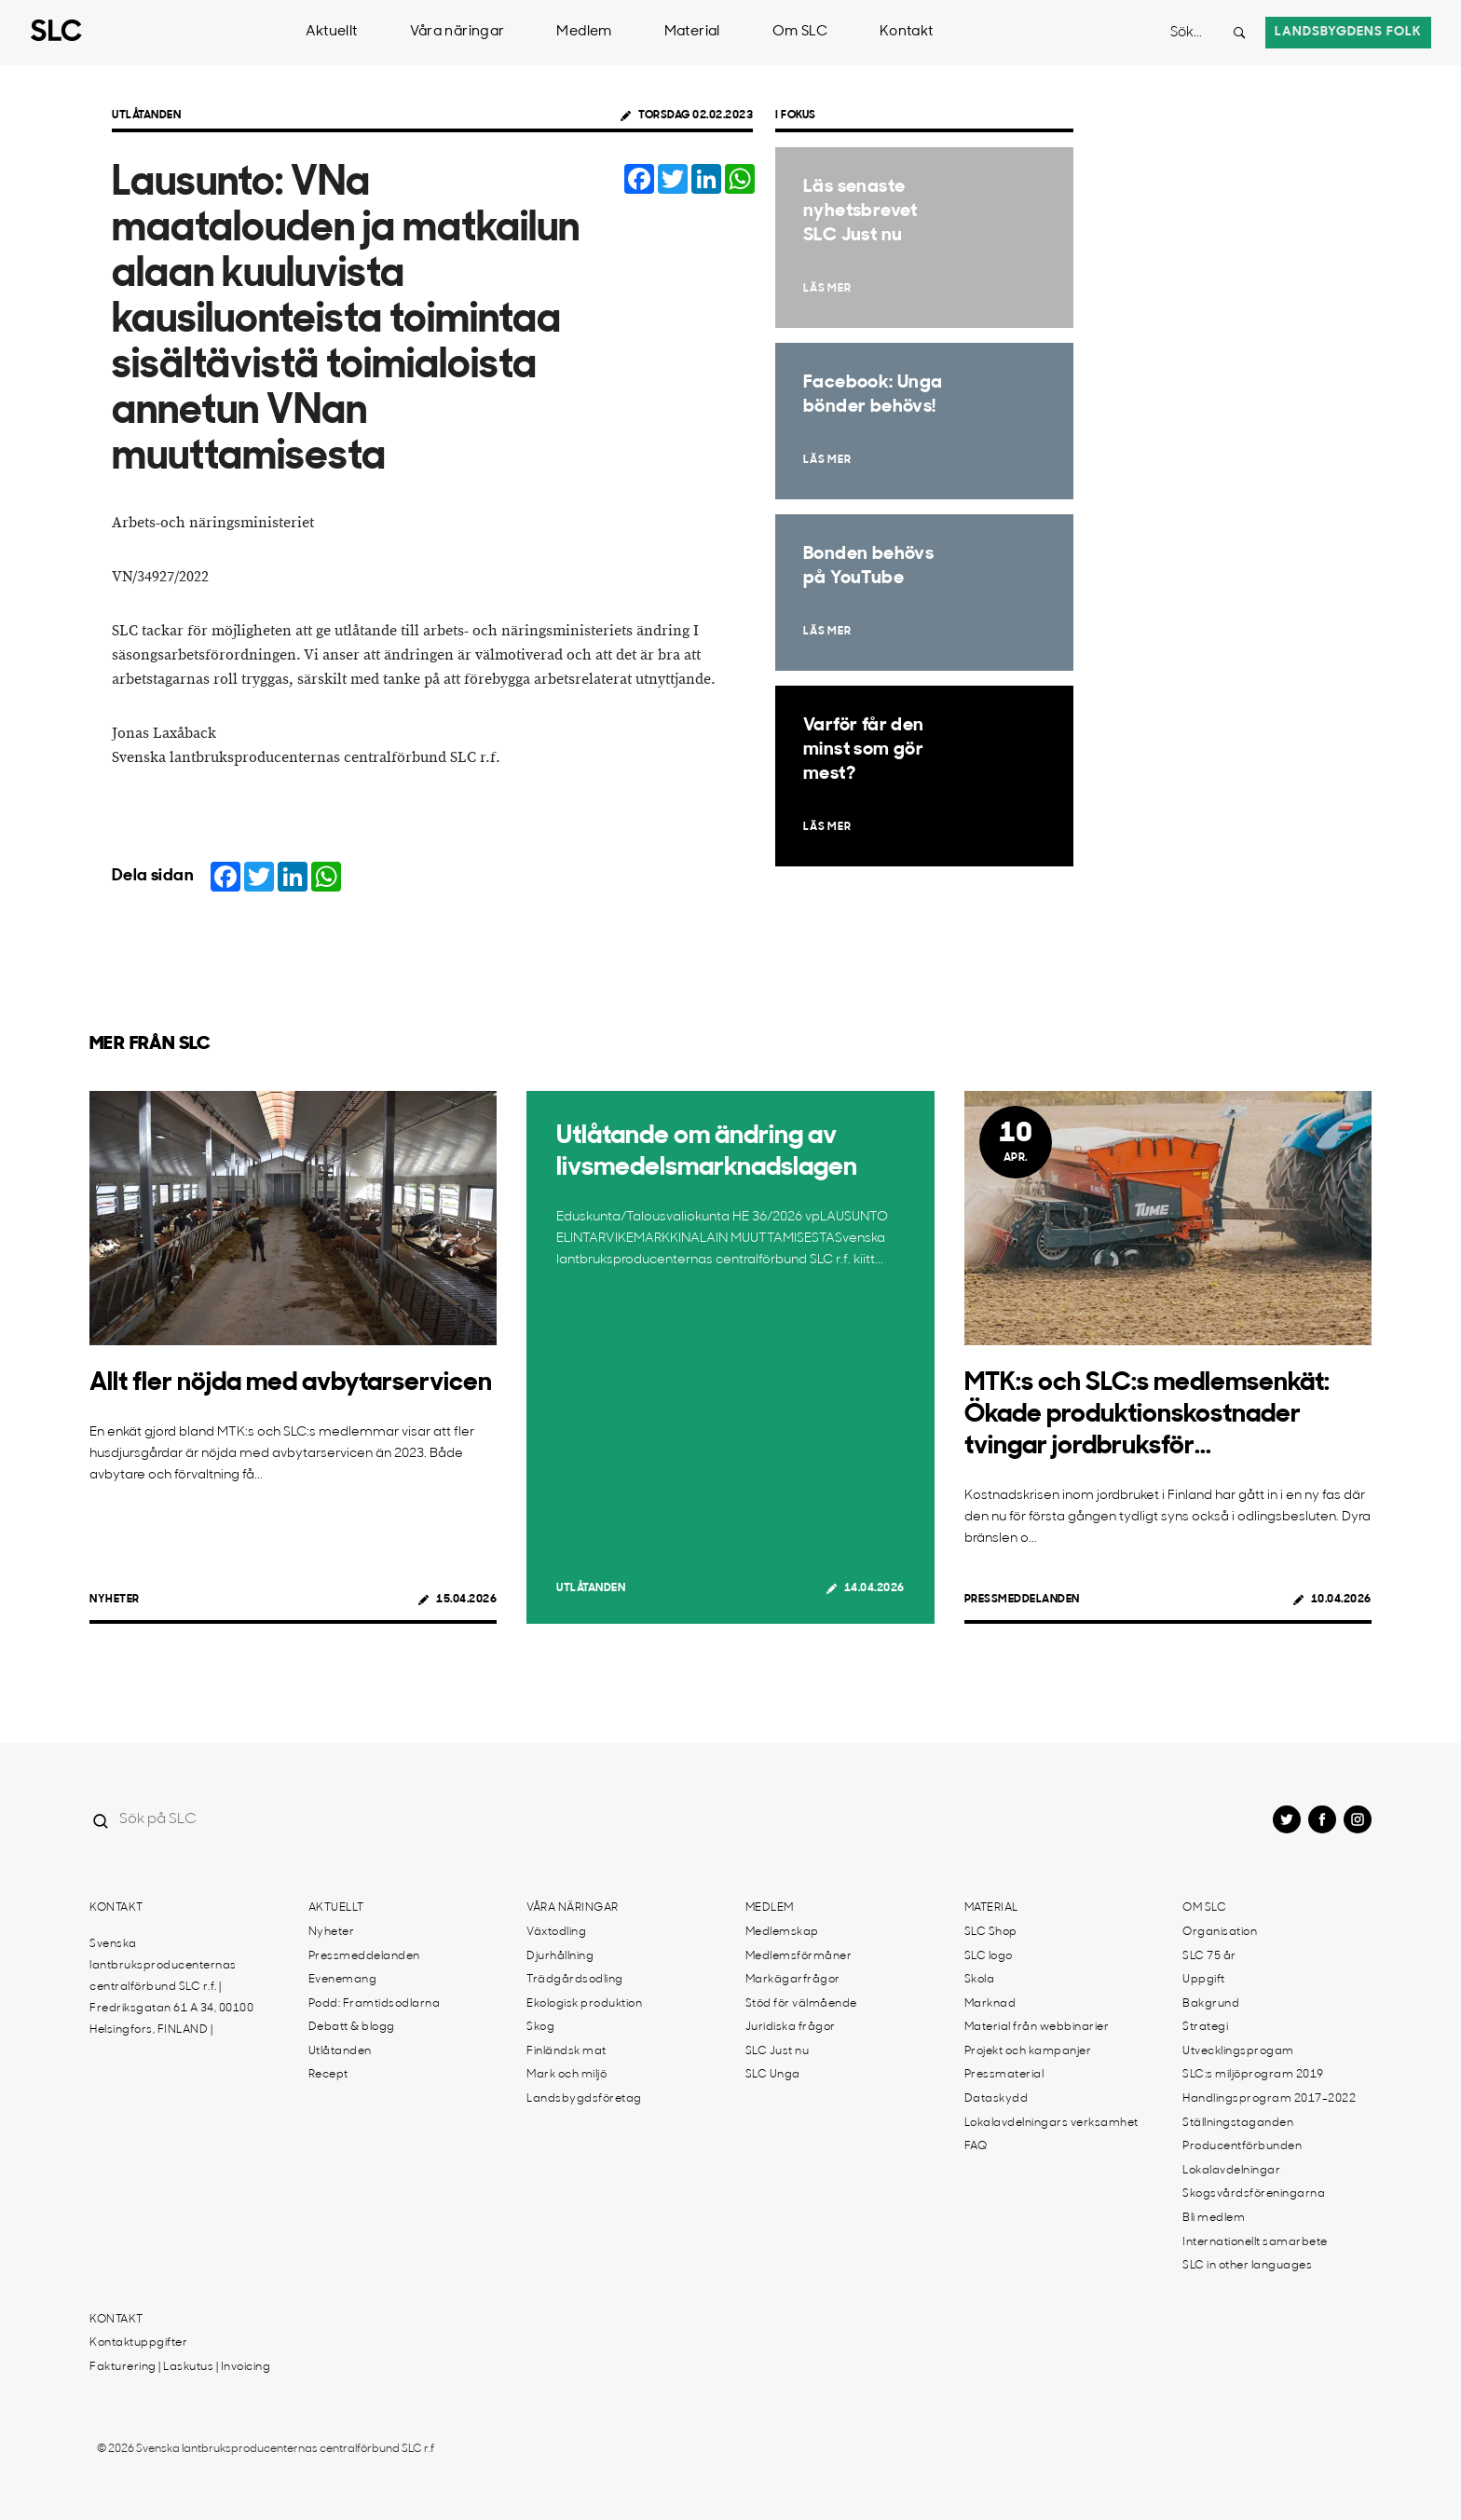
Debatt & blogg (351, 2027)
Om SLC (799, 32)
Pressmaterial (1004, 2074)
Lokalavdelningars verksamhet (1051, 2123)
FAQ (976, 2146)
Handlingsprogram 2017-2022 (1269, 2099)
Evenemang (342, 1979)
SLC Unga (772, 2074)
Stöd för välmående (801, 2003)
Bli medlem (1213, 2218)
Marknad (990, 2003)
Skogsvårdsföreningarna (1253, 2194)
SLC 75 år (1209, 1956)
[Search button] (1239, 32)
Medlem (583, 32)
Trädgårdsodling (574, 1979)
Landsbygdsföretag (584, 2099)
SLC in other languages (1247, 2265)
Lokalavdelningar (1231, 2170)
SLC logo (988, 1956)
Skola (979, 1979)
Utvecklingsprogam (1238, 2051)
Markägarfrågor (792, 1979)
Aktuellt (332, 32)
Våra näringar (457, 32)
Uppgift (1203, 1979)
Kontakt (907, 32)
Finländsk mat (566, 2051)
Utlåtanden (146, 115)
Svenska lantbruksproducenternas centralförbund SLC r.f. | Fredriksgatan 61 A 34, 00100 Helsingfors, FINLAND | (171, 1987)
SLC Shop (990, 1932)
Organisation (1219, 1932)
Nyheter (114, 1599)
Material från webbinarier (1037, 2027)
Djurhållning (560, 1956)
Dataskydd (996, 2099)
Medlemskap (782, 1932)
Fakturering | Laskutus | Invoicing (179, 2367)
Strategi (1205, 2027)
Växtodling (556, 1932)
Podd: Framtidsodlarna (374, 2003)
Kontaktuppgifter (138, 2343)
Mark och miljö (566, 2074)
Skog (540, 2027)
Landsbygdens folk (1348, 32)
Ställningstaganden (1237, 2123)
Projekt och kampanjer (1028, 2051)
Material (692, 32)
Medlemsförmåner (799, 1956)
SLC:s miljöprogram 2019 (1253, 2074)
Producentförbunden (1242, 2146)
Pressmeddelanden (1022, 1599)
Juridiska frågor (790, 2027)
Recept (328, 2074)
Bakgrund (1210, 2003)
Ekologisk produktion (584, 2003)
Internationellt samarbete (1255, 2242)
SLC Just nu (777, 2051)
